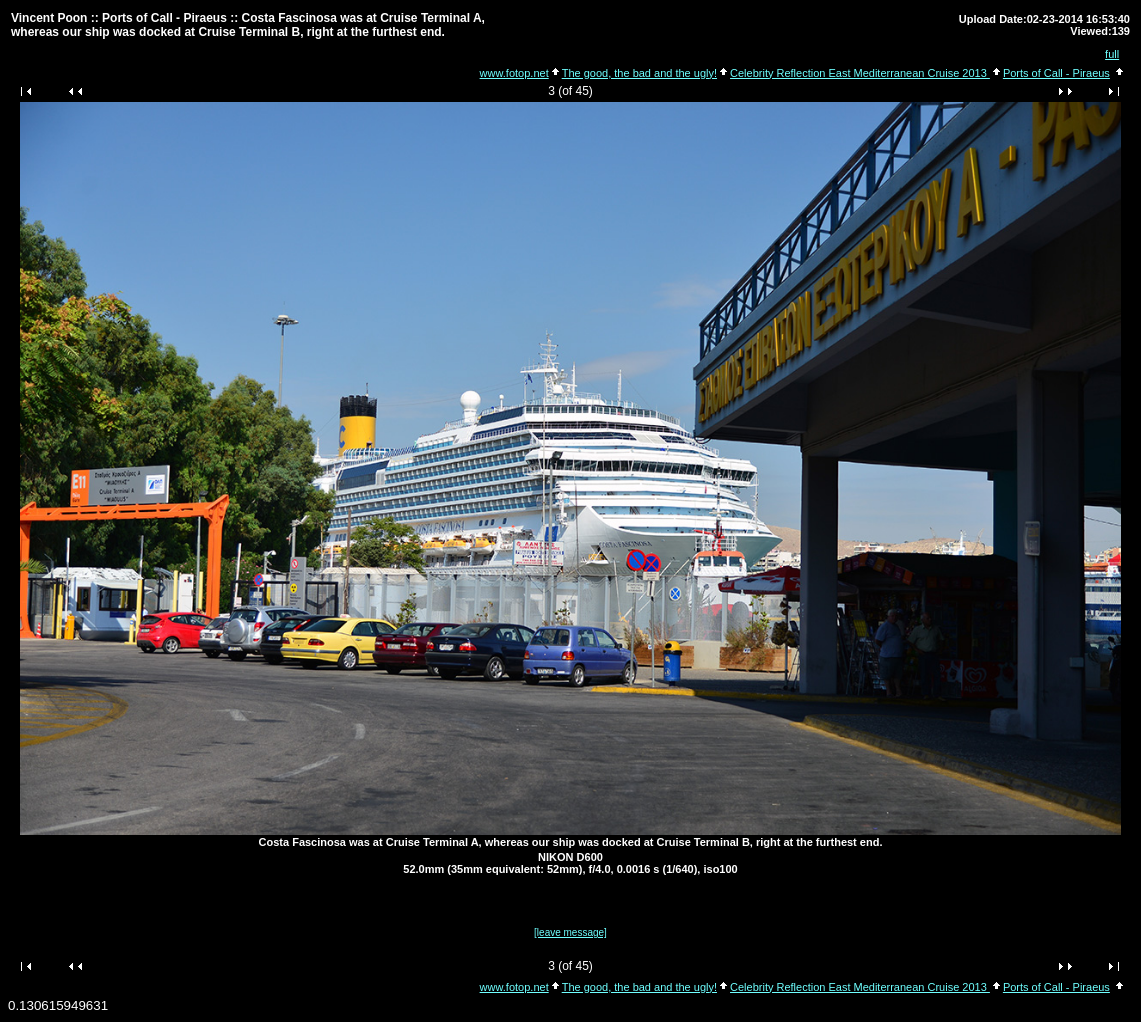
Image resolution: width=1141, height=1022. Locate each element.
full (1112, 54)
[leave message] (570, 932)
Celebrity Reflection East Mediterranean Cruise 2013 (860, 73)
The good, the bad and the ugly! (639, 73)
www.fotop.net (514, 73)
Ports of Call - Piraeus (1056, 73)
